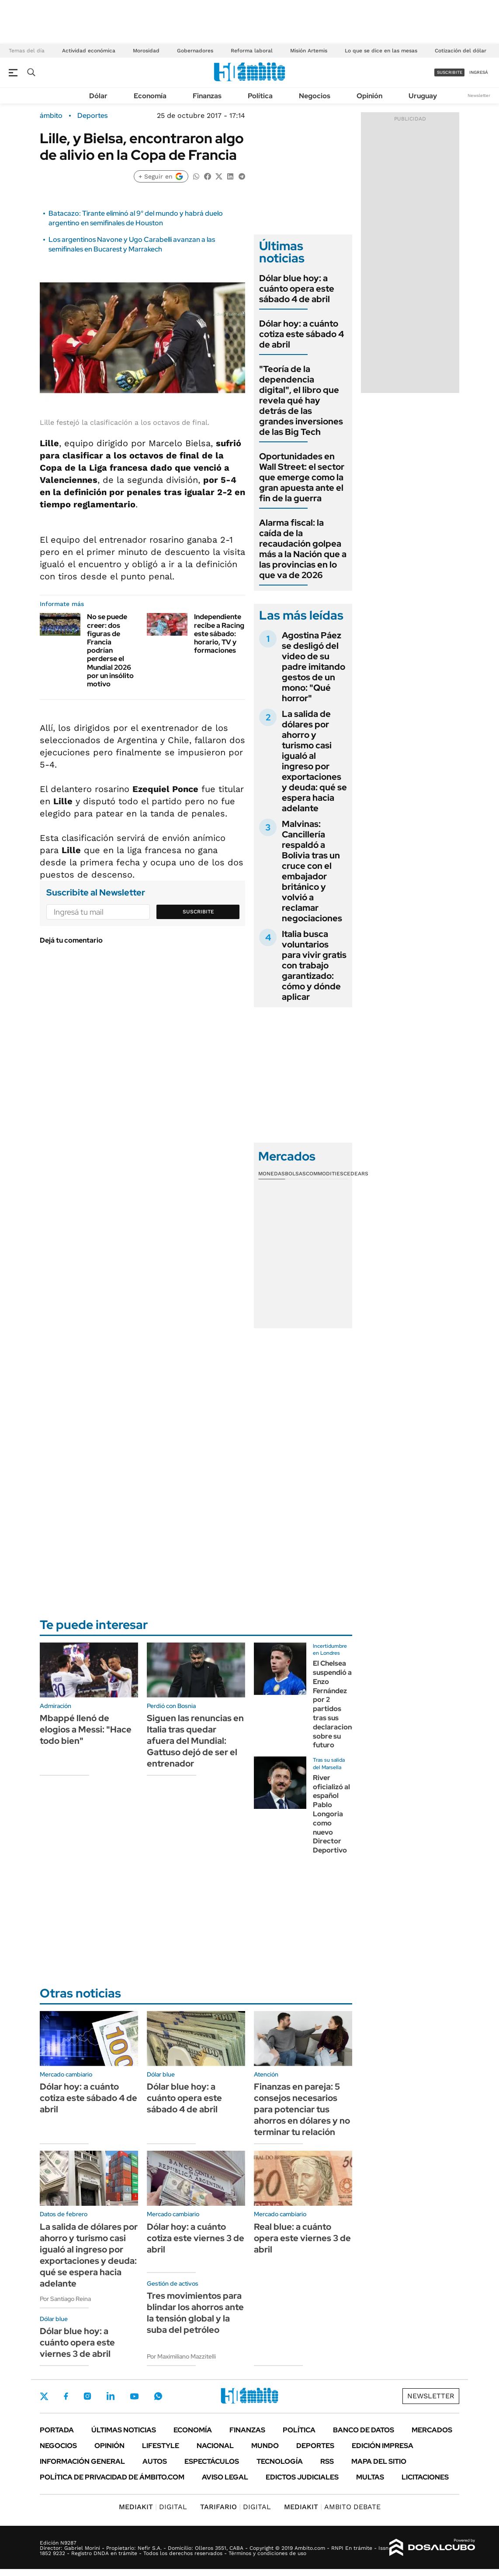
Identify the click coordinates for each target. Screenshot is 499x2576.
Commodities (324, 1174)
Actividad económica (88, 51)
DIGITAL (153, 2507)
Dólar (98, 95)
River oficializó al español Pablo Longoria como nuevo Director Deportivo (331, 1814)
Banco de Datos (363, 2430)
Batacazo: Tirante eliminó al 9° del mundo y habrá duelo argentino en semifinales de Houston (136, 218)
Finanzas (207, 95)
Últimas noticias (123, 2430)
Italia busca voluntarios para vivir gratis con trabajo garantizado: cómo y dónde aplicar (314, 965)
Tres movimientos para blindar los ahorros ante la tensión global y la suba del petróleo (195, 2312)
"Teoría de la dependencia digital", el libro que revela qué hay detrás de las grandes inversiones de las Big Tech (301, 400)
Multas (370, 2477)
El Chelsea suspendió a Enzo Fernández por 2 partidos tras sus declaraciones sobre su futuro (336, 1704)
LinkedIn (110, 2396)
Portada (57, 2430)
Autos (154, 2461)
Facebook (66, 2396)
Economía (150, 95)
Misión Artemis (308, 51)
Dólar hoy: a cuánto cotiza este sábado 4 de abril (301, 334)
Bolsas (295, 1174)
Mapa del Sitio (378, 2461)
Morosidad (146, 51)
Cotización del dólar (460, 51)
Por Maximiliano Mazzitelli (181, 2356)
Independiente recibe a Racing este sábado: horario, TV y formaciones (219, 633)
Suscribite (198, 912)
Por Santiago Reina (65, 2299)
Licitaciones (425, 2477)
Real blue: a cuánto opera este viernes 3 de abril (302, 2238)
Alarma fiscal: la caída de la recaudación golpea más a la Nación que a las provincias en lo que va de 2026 (303, 549)
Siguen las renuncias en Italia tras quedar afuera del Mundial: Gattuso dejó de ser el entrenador (195, 1740)
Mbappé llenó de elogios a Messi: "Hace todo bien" (86, 1729)
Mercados (432, 2430)
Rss (327, 2461)
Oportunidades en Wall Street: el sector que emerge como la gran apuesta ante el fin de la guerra (301, 477)
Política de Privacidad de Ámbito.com (112, 2477)
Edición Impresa (382, 2445)
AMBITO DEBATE (332, 2507)
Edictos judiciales (302, 2477)
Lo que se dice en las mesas (381, 51)
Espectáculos (211, 2461)
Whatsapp (158, 2396)
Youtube (134, 2396)
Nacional (215, 2445)
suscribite (449, 72)
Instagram (87, 2396)
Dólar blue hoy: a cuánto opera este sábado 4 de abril (296, 288)
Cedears (355, 1174)
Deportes (92, 115)
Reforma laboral (252, 51)
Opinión (369, 95)
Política (260, 95)
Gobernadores (195, 51)
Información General (82, 2461)
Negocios (314, 95)
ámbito (51, 115)
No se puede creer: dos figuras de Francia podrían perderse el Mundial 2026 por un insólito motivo (110, 650)
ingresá (478, 72)
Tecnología (279, 2461)
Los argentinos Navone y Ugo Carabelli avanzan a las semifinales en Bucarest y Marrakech (132, 244)
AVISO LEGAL (225, 2477)
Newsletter (479, 95)
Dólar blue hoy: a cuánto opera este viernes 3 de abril (77, 2342)
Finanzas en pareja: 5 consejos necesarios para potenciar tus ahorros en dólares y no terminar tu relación (302, 2109)
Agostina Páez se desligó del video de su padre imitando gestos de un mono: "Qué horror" (313, 667)
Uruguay (423, 95)
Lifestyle (160, 2445)
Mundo (265, 2445)
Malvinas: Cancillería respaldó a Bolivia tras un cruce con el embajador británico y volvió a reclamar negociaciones (312, 871)
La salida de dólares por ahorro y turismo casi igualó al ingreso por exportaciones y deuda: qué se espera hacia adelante (314, 761)
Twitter (44, 2396)
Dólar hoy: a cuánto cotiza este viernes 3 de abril (195, 2238)
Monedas (271, 1174)
